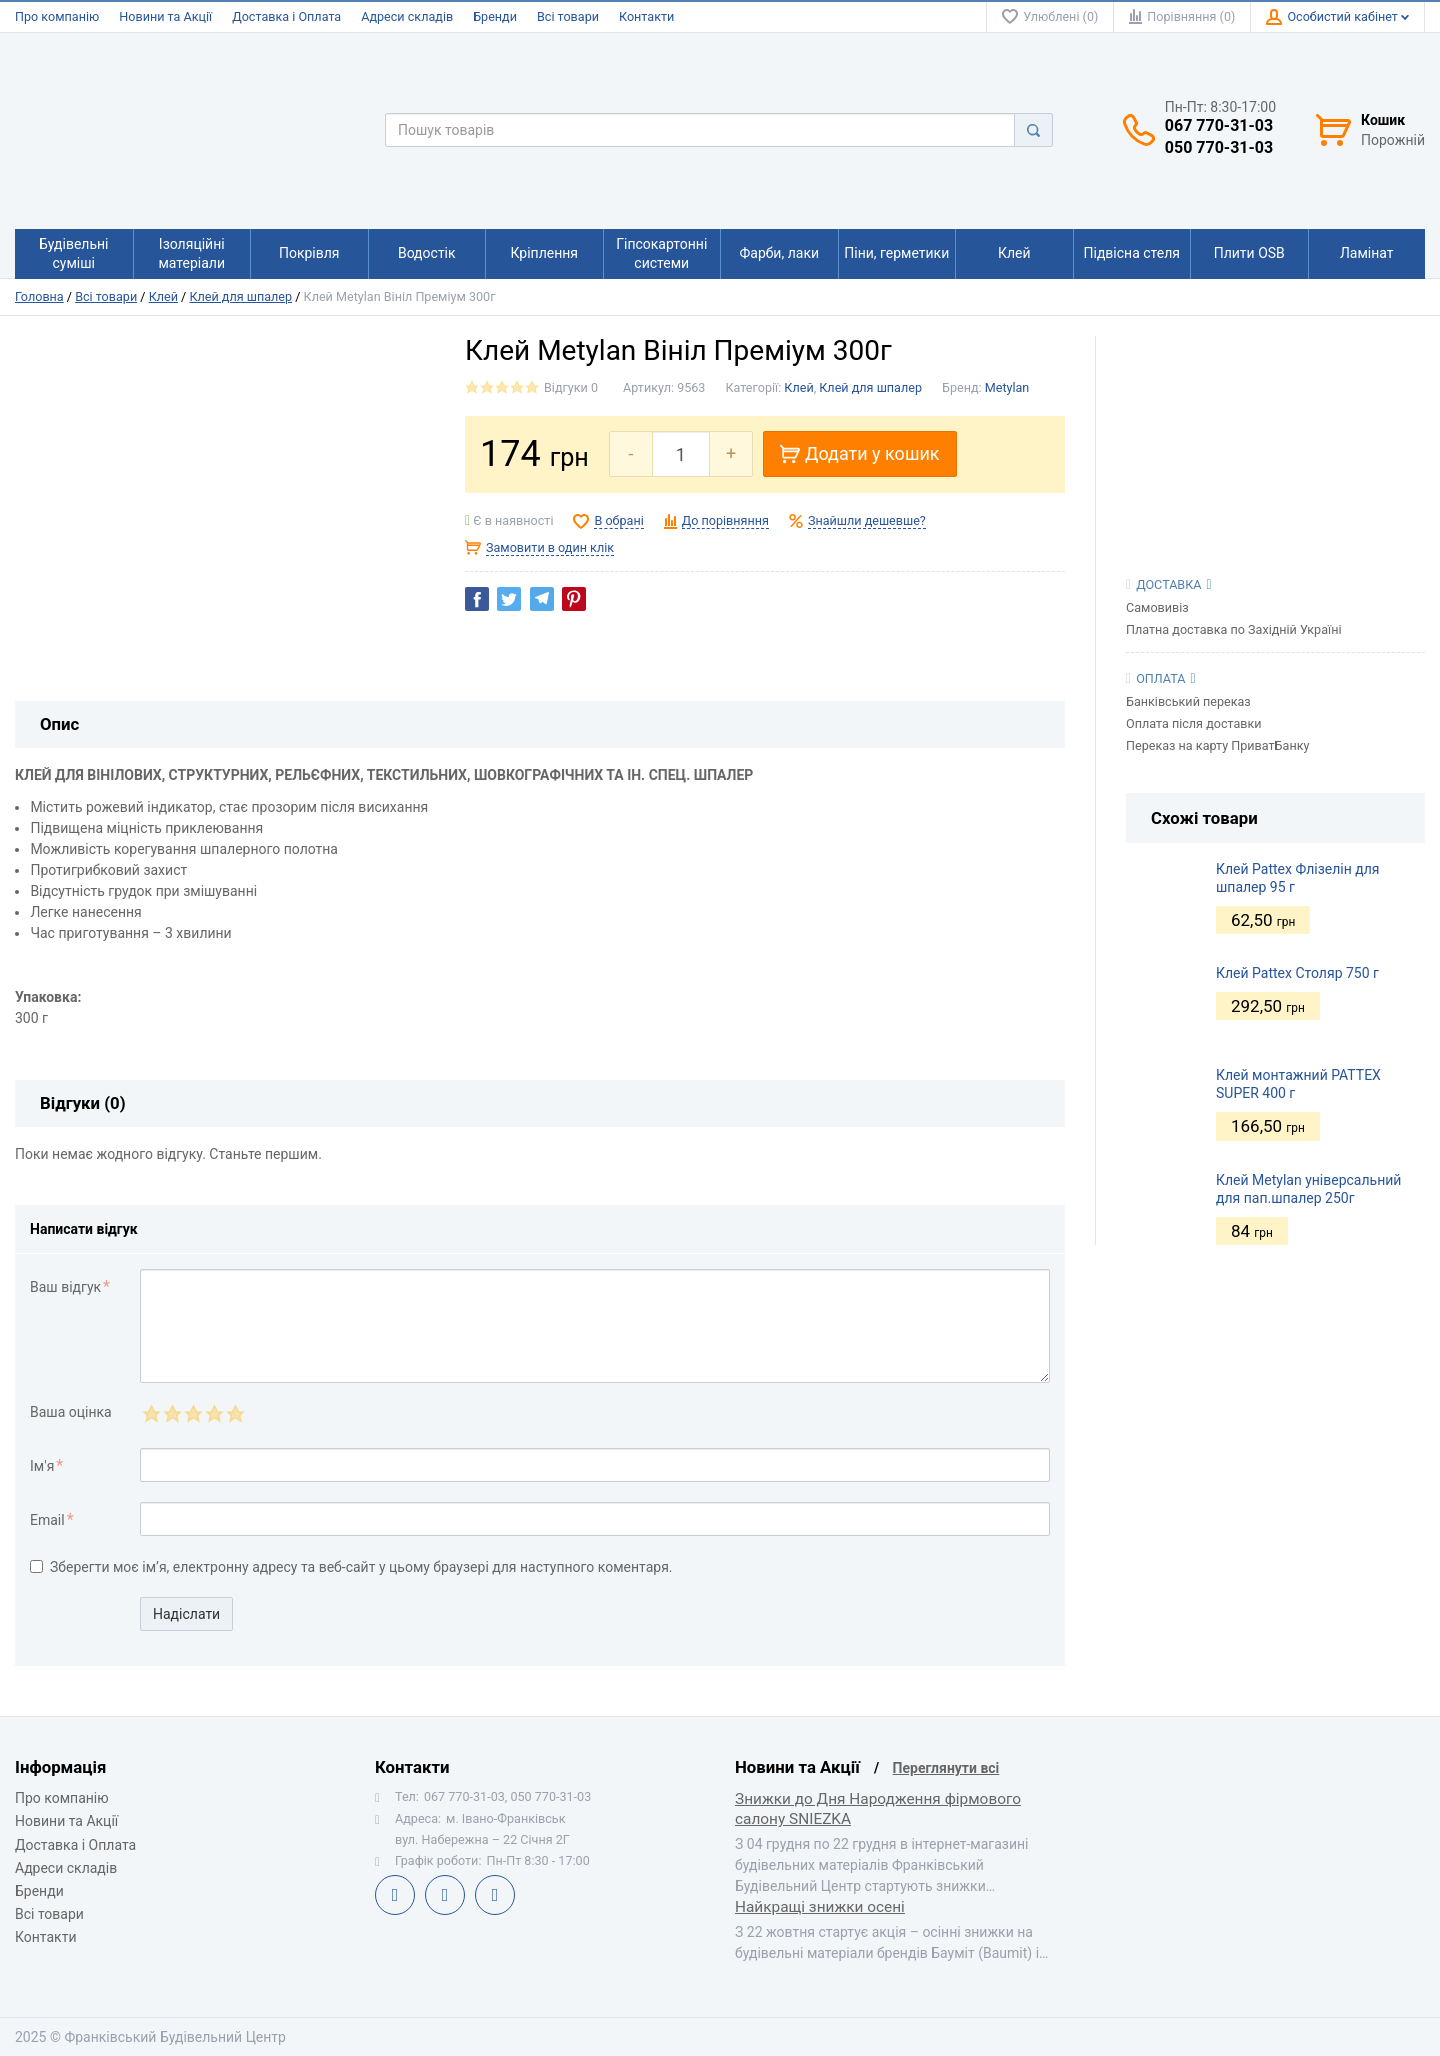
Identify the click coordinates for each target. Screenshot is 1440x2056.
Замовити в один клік (550, 547)
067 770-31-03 (1219, 126)
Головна (39, 296)
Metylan (1007, 387)
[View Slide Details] (1275, 435)
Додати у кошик (860, 453)
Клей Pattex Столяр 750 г (1297, 973)
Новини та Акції (165, 16)
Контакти (646, 16)
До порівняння (725, 520)
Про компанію (57, 16)
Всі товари (568, 16)
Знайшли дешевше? (867, 520)
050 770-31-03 (1219, 148)
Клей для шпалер (240, 296)
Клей (163, 296)
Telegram (445, 1895)
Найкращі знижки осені (820, 1907)
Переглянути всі (946, 1768)
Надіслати (186, 1614)
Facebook (395, 1895)
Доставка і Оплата (286, 16)
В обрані (618, 520)
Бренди (495, 16)
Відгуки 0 (571, 387)
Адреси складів (407, 16)
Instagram (495, 1895)
